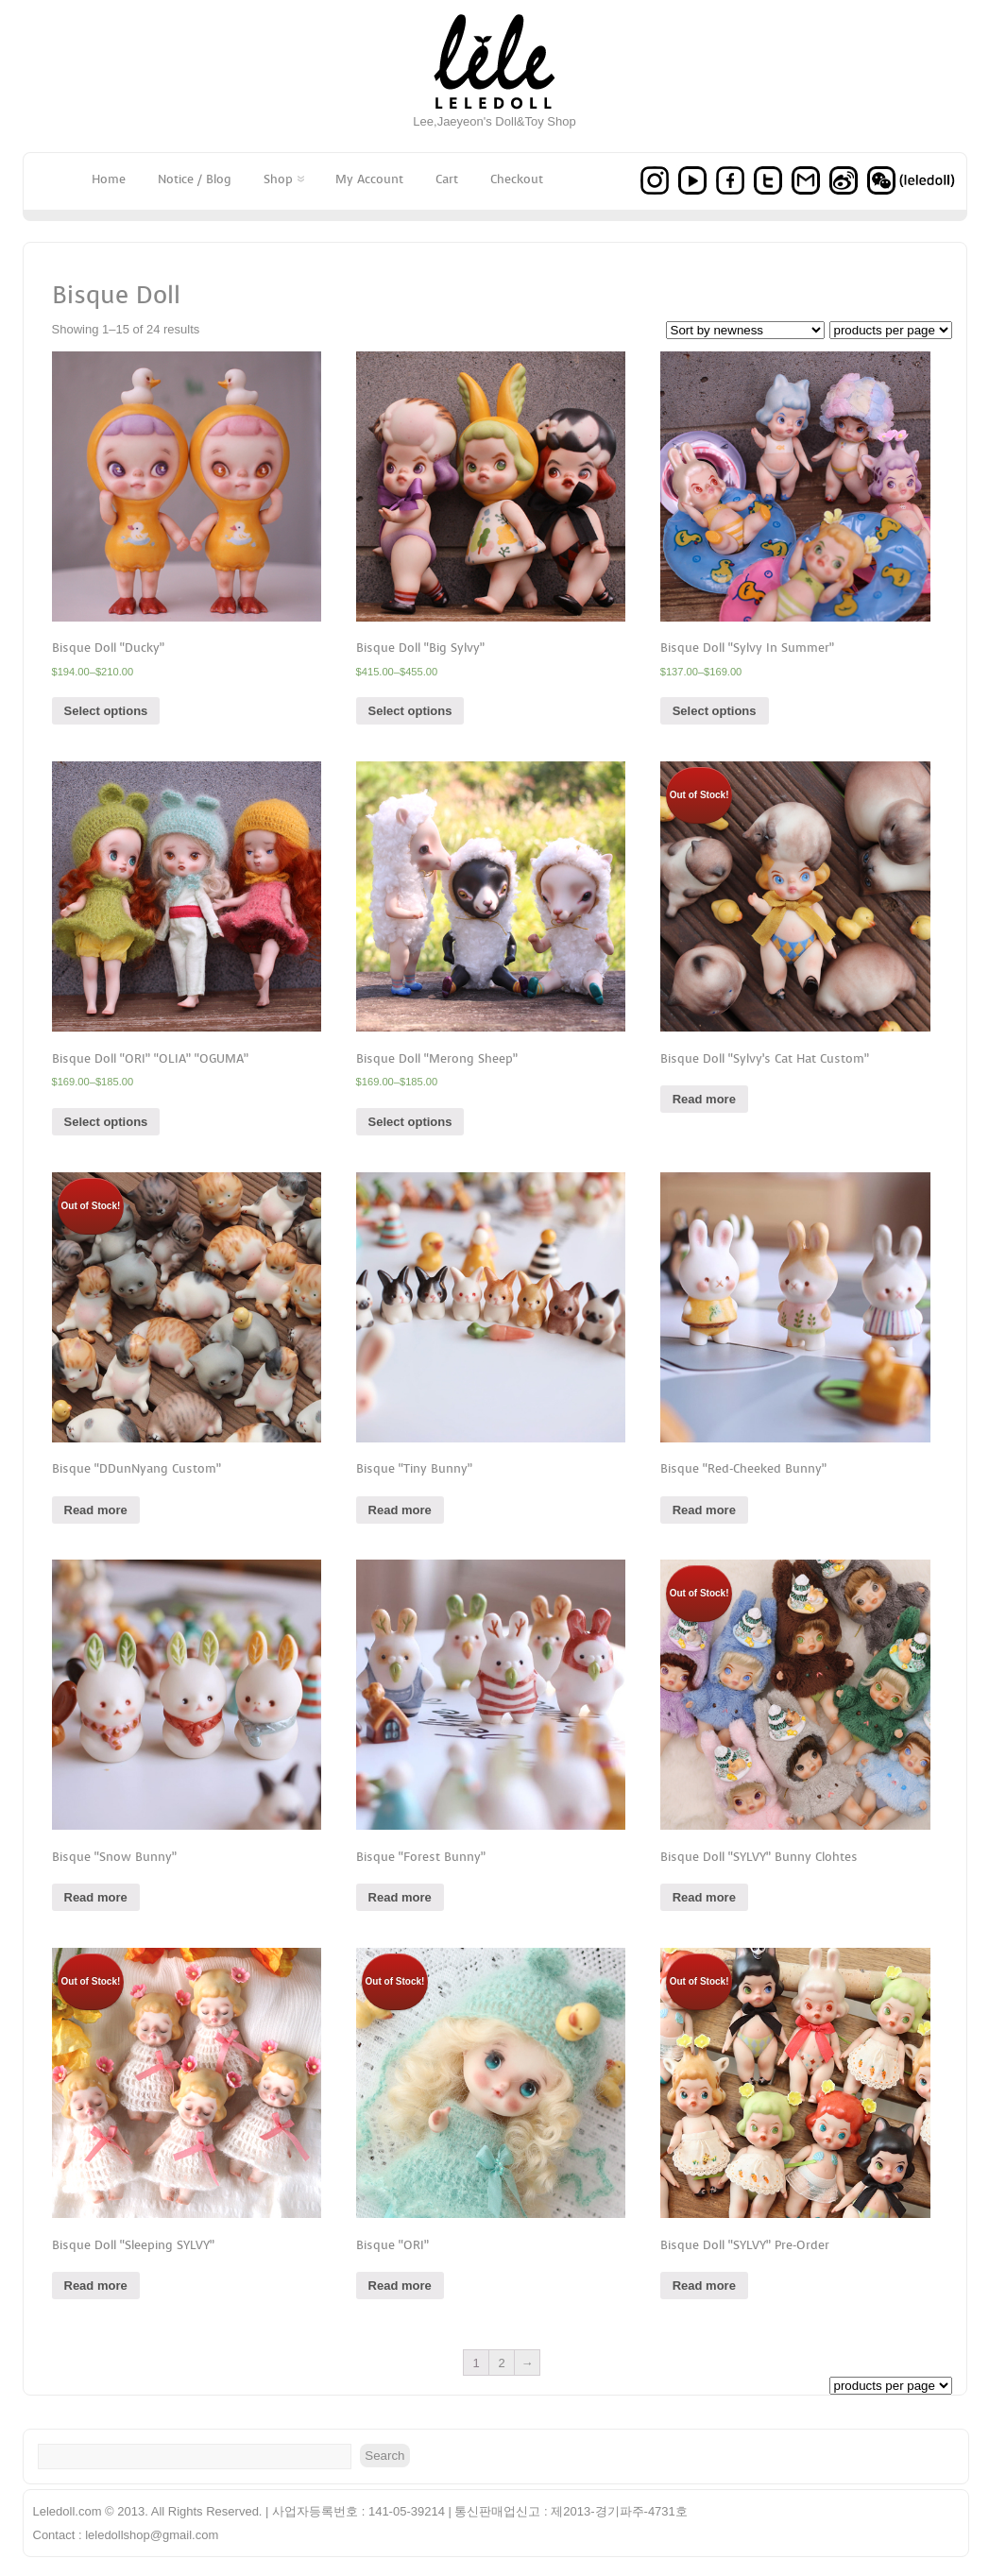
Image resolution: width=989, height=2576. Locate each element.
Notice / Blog (194, 179)
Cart (446, 179)
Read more (704, 1099)
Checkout (516, 179)
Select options (106, 711)
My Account (369, 179)
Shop (284, 179)
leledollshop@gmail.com (151, 2535)
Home (109, 179)
